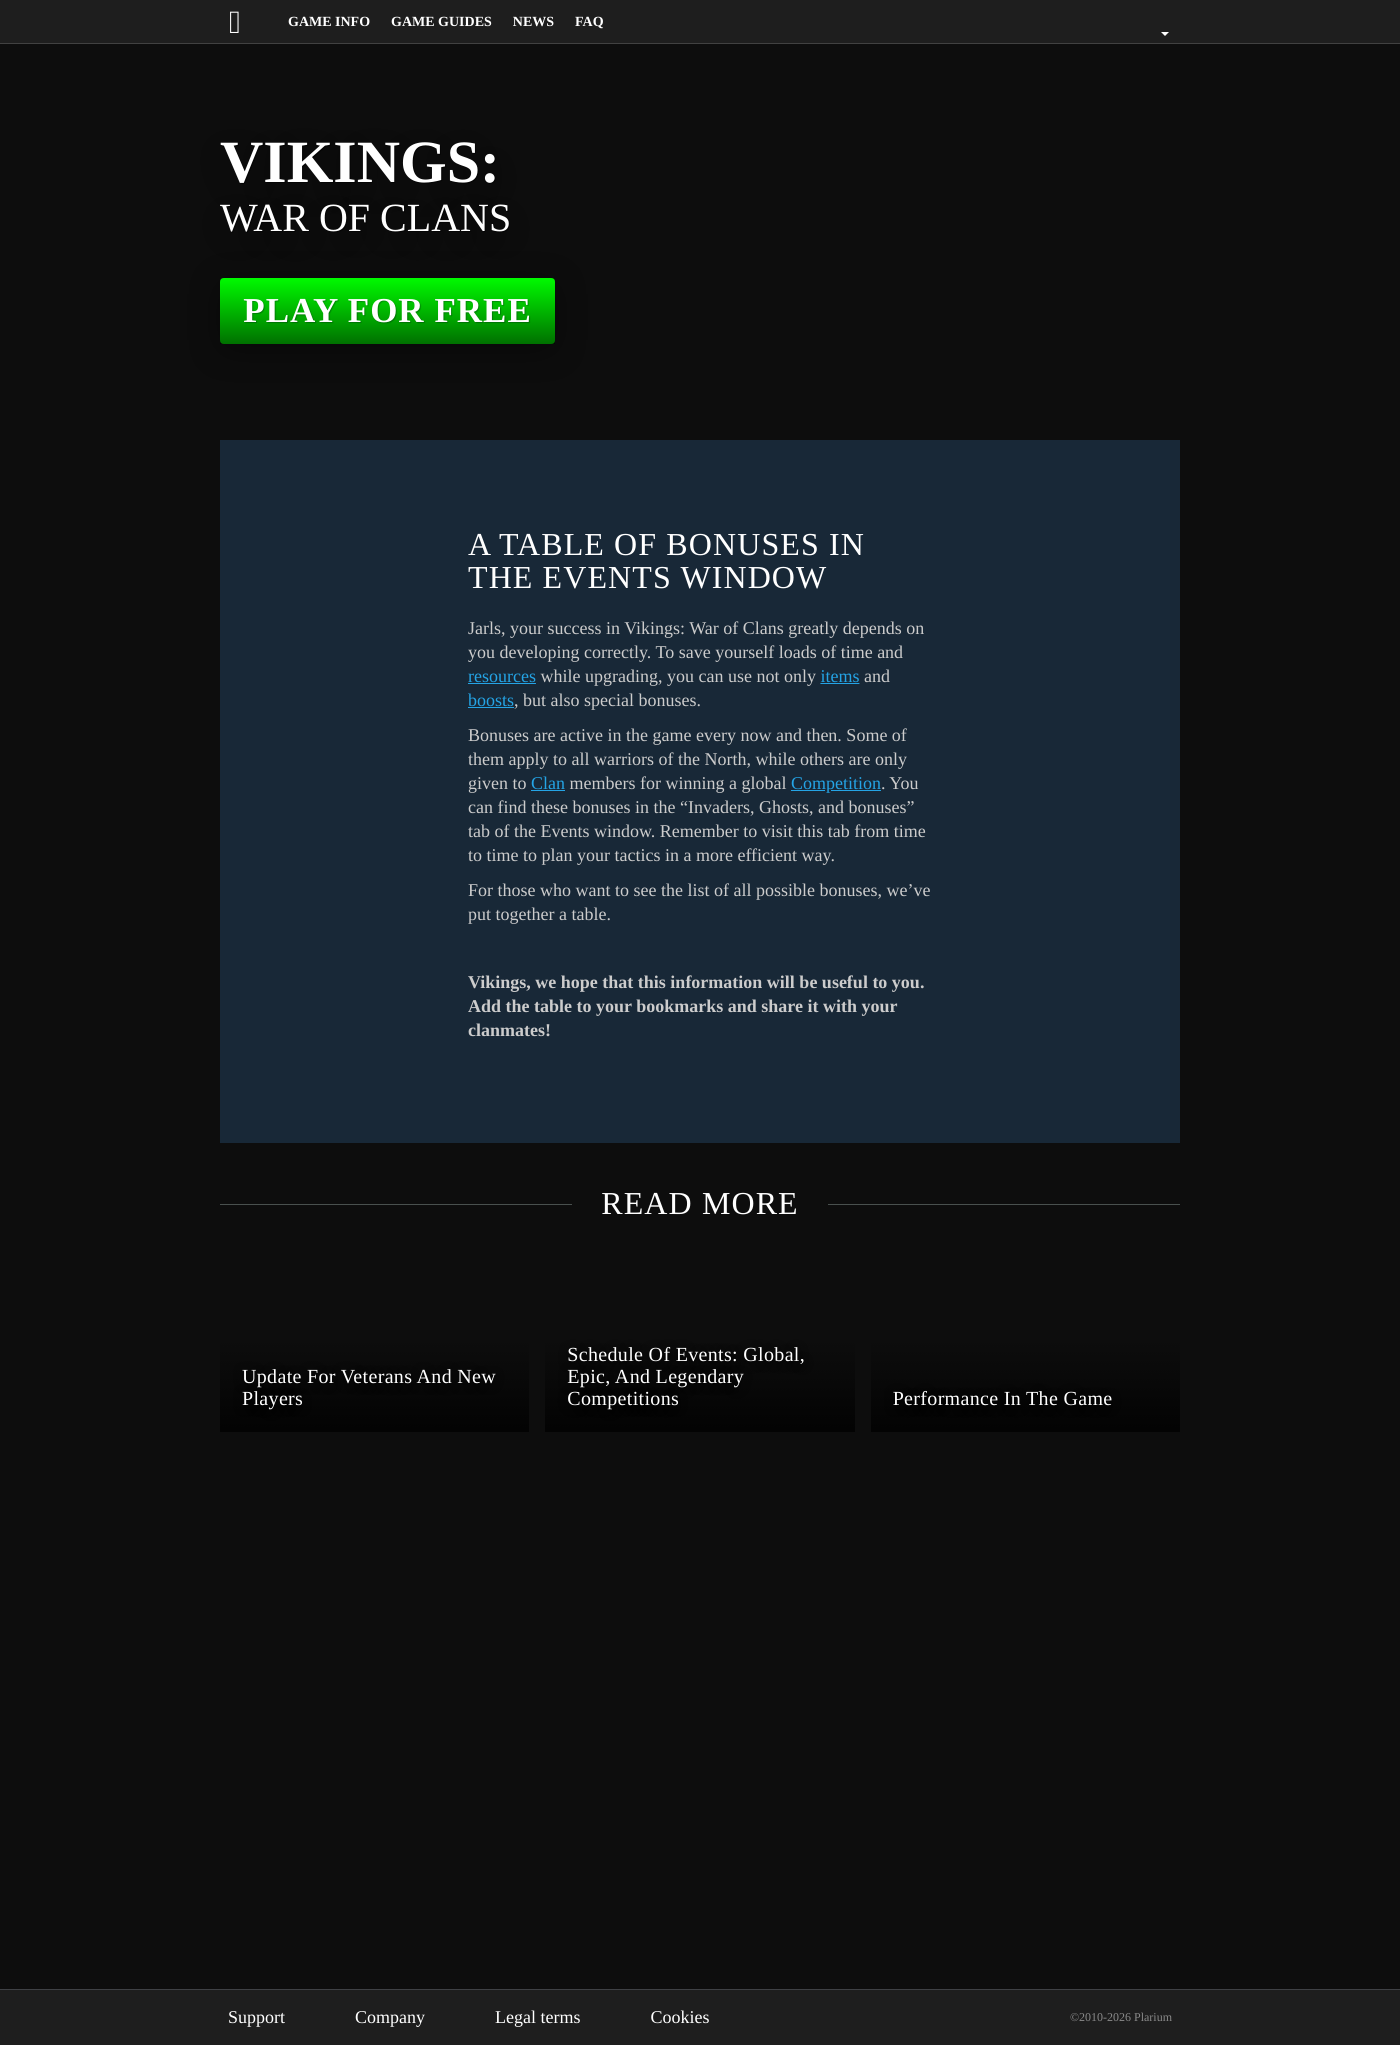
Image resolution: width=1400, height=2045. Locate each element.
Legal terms (560, 2017)
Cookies (710, 2017)
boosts (684, 700)
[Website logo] (253, 21)
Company (403, 2017)
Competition (574, 807)
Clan (683, 783)
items (595, 700)
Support (260, 2017)
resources (652, 676)
